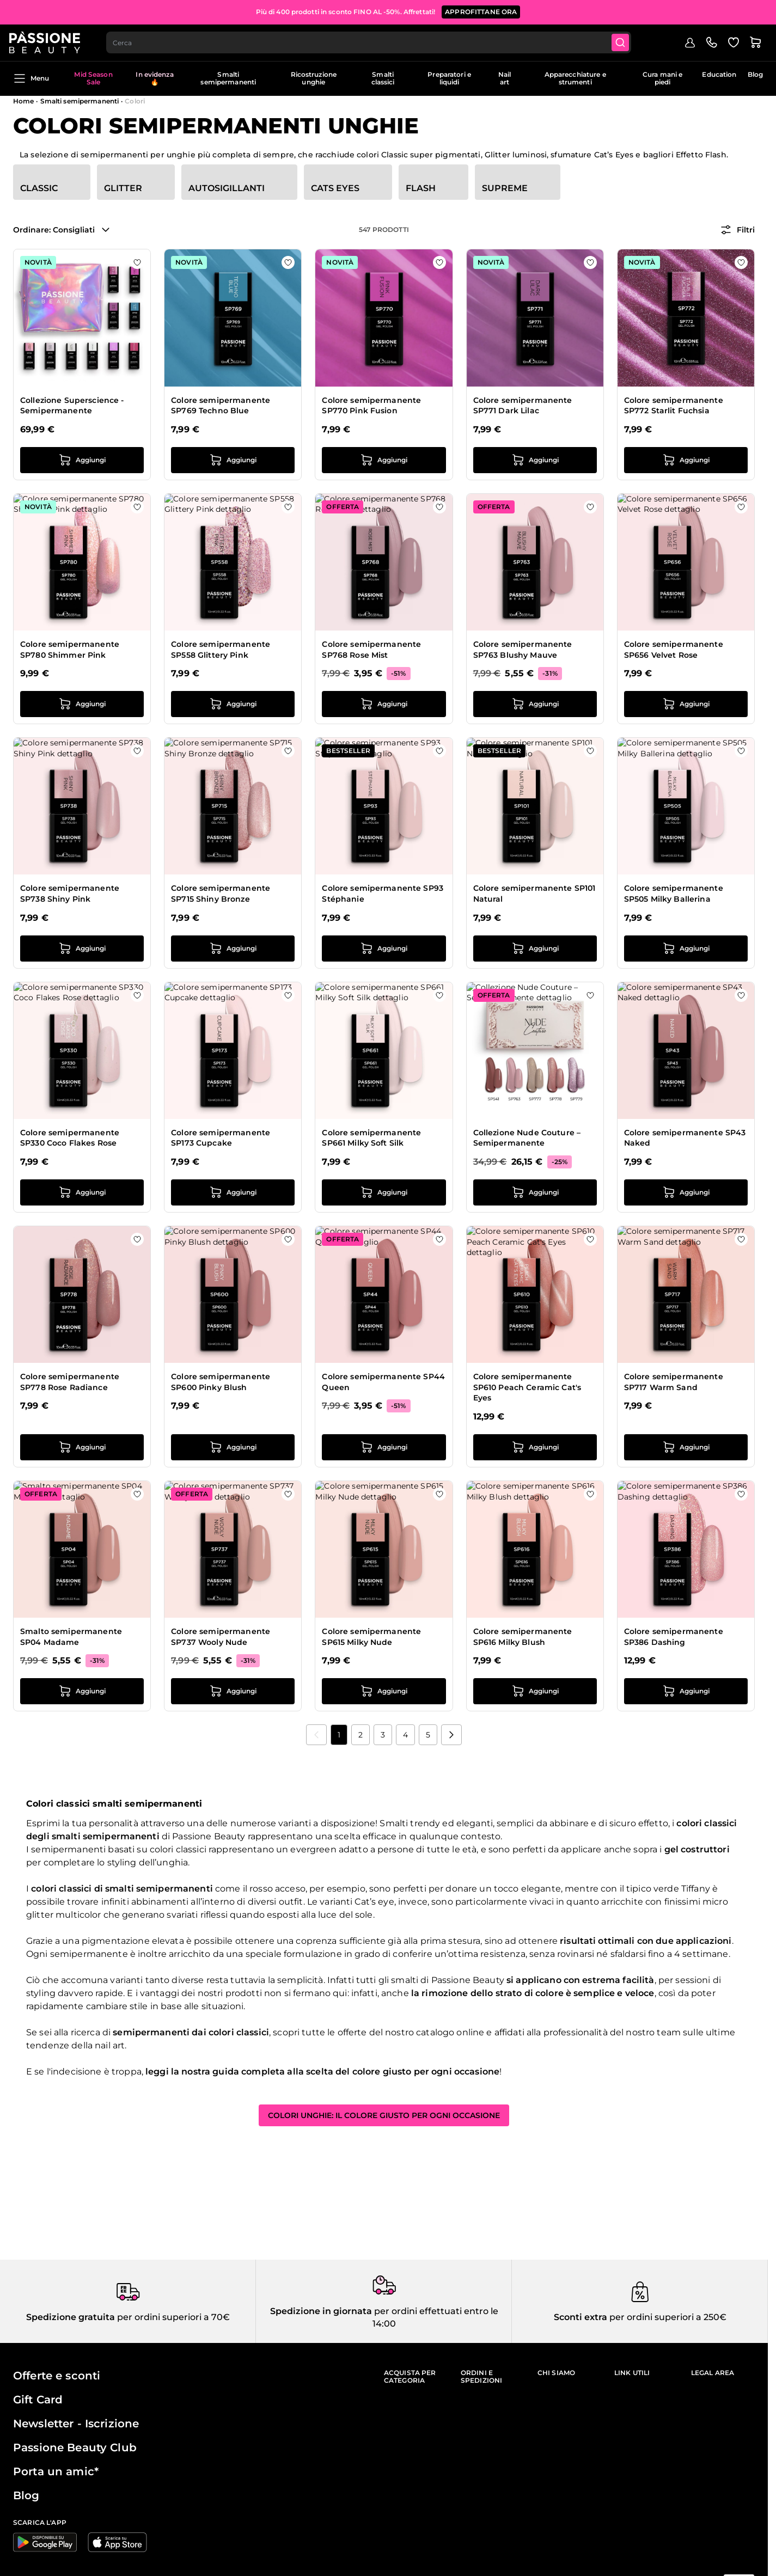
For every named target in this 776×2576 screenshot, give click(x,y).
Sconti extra (580, 2317)
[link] (316, 1734)
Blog (755, 74)
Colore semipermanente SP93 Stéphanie (382, 893)
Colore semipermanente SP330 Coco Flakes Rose (69, 1138)
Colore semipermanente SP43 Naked (685, 1138)
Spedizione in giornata (321, 2311)
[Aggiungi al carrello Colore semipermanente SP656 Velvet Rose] (686, 704)
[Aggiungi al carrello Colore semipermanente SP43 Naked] (686, 1192)
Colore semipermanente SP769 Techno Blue (220, 405)
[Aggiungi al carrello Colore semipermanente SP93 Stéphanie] (383, 948)
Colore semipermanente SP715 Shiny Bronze (220, 893)
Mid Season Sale (93, 78)
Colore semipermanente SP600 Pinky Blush (220, 1382)
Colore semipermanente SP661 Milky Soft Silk (371, 1138)
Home (23, 101)
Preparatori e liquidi (449, 78)
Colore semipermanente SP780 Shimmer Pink (69, 649)
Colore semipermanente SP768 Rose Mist (371, 649)
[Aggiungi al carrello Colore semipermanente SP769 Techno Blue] (233, 460)
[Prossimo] (451, 1734)
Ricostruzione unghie (314, 78)
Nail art (504, 78)
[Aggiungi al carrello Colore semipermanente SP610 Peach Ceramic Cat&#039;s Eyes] (535, 1447)
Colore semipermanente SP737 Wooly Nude (220, 1636)
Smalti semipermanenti (228, 78)
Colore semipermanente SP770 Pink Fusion (371, 405)
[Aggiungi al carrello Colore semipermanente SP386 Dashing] (686, 1691)
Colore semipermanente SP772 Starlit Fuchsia (673, 405)
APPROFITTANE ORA (481, 11)
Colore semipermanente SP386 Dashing (673, 1636)
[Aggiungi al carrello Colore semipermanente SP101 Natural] (535, 948)
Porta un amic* (56, 2471)
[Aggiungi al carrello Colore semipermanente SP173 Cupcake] (233, 1192)
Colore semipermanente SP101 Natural (534, 893)
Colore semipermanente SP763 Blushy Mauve (522, 649)
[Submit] (627, 41)
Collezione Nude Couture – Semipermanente (527, 1138)
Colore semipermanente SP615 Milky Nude (371, 1636)
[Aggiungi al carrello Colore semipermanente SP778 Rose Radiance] (82, 1447)
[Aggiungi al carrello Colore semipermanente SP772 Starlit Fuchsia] (686, 460)
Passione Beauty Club (75, 2447)
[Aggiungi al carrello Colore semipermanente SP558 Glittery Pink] (233, 704)
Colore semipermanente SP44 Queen (383, 1382)
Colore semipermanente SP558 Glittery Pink (220, 649)
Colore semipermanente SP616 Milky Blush (522, 1636)
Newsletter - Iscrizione (76, 2423)
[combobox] (374, 41)
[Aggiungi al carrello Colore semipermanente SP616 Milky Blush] (535, 1691)
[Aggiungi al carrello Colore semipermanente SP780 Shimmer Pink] (82, 704)
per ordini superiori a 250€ (666, 2317)
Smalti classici (383, 78)
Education (719, 74)
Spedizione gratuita (70, 2317)
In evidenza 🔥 (154, 78)
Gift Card (38, 2399)
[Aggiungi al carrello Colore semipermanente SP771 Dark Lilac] (535, 460)
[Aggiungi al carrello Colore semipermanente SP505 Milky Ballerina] (686, 948)
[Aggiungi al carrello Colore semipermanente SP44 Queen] (383, 1447)
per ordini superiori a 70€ (172, 2317)
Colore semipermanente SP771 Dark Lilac (522, 405)
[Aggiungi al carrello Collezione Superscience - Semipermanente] (82, 460)
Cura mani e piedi (662, 78)
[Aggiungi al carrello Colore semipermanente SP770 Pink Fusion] (383, 460)
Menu (31, 78)
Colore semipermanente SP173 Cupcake (220, 1138)
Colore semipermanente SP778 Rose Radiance (69, 1382)
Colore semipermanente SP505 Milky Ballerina (673, 893)
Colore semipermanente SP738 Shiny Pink (69, 893)
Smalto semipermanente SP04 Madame (71, 1636)
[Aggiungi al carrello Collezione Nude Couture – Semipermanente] (535, 1192)
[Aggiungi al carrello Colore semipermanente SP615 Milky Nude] (383, 1691)
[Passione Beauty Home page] (48, 41)
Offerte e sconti (56, 2375)
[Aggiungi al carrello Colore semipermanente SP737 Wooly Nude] (233, 1691)
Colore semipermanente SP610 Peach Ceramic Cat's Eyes (527, 1387)
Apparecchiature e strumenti (575, 78)
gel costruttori (697, 1849)
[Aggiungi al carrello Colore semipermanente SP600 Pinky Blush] (233, 1447)
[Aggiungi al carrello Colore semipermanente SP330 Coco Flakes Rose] (82, 1192)
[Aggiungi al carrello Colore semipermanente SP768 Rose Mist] (383, 704)
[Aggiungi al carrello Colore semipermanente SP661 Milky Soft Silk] (383, 1192)
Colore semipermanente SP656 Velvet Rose (673, 649)
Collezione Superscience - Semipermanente (72, 405)
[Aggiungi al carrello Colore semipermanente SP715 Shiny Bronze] (233, 948)
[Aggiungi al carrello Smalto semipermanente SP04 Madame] (82, 1691)
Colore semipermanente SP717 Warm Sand (673, 1382)
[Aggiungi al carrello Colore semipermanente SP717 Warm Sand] (686, 1447)
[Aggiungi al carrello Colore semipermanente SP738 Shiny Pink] (82, 948)
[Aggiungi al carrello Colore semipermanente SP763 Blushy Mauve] (535, 704)
